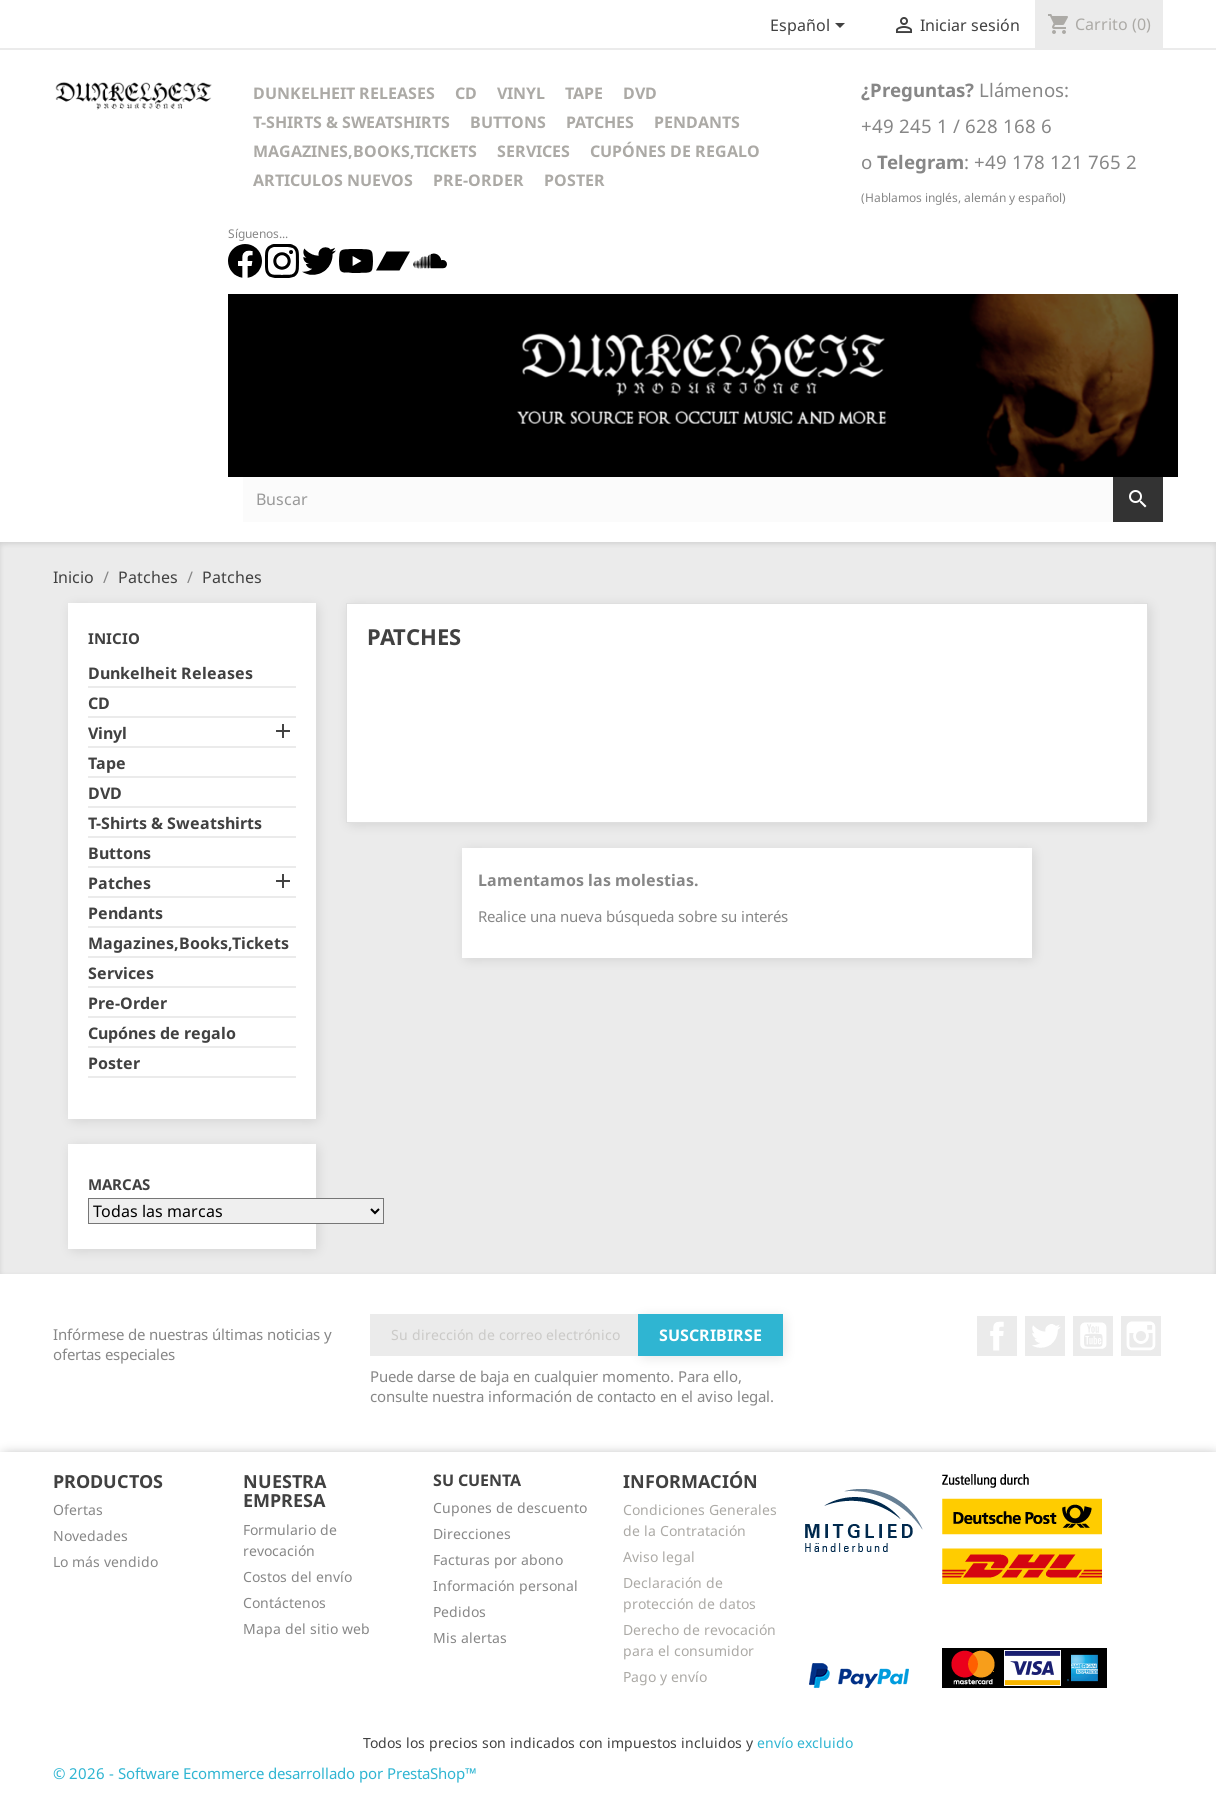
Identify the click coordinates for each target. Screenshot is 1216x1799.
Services (533, 151)
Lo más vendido (105, 1561)
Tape (584, 93)
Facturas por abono (498, 1559)
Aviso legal (659, 1556)
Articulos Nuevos (333, 180)
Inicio (114, 638)
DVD (640, 93)
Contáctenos (284, 1602)
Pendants (697, 122)
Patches (600, 122)
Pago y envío (665, 1676)
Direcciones (472, 1533)
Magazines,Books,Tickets (365, 151)
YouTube (1093, 1336)
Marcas (119, 1184)
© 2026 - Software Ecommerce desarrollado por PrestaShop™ (265, 1773)
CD (466, 93)
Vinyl (521, 93)
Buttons (508, 122)
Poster (574, 180)
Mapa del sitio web (306, 1628)
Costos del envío (297, 1576)
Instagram (1141, 1336)
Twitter (1045, 1336)
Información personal (505, 1585)
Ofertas (78, 1509)
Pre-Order (478, 180)
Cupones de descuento (510, 1507)
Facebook (997, 1336)
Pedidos (459, 1611)
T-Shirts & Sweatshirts (351, 122)
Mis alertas (470, 1637)
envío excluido (805, 1742)
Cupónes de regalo (675, 151)
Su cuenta (477, 1480)
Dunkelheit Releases (344, 93)
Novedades (90, 1535)
